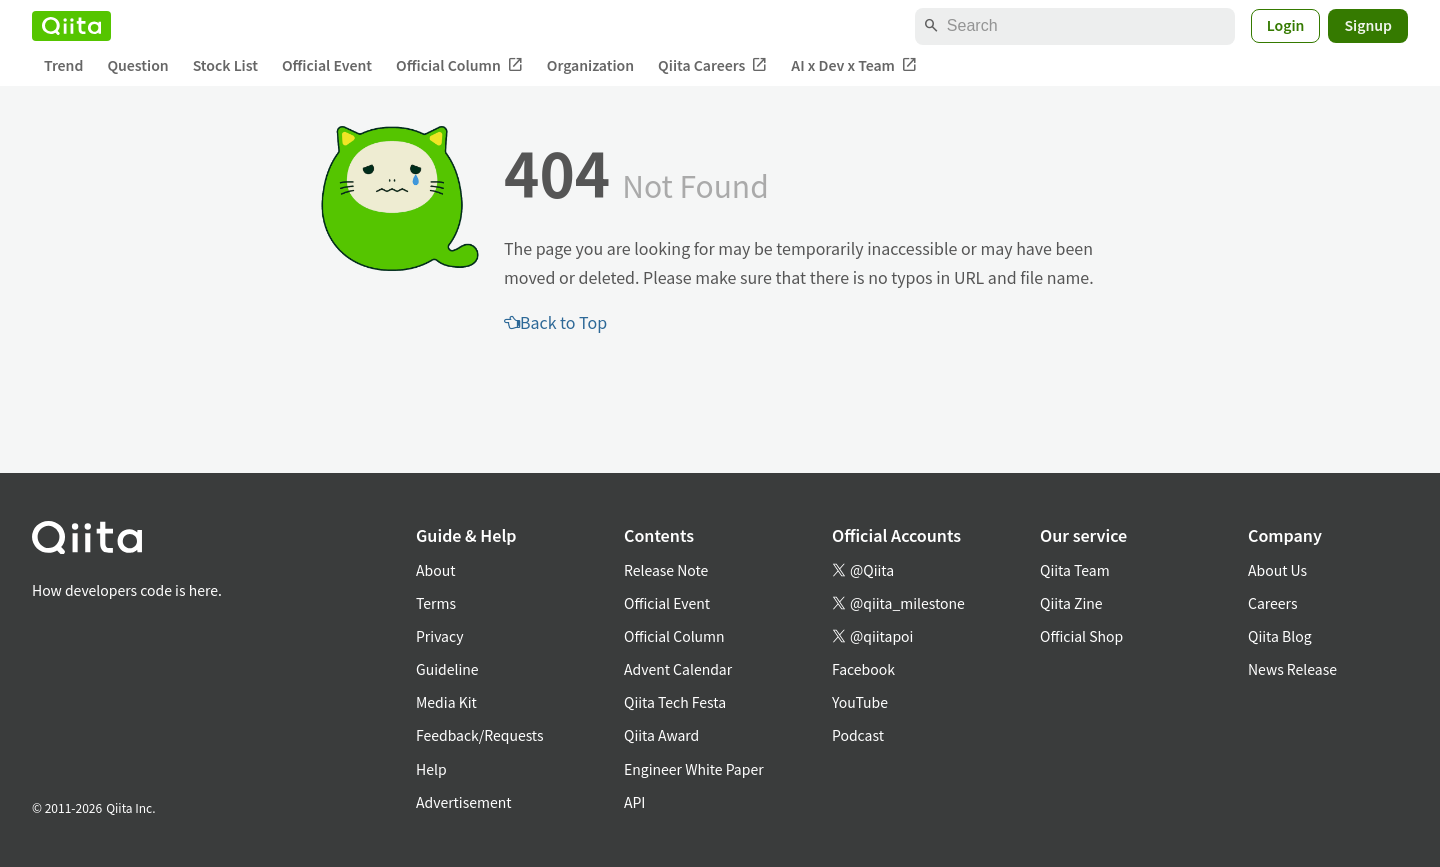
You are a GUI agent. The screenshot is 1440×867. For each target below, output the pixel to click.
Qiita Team (1075, 570)
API (634, 802)
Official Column (459, 65)
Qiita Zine (1071, 603)
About (435, 570)
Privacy (439, 636)
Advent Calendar (678, 669)
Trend (63, 65)
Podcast (858, 735)
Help (431, 769)
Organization (590, 65)
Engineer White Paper (694, 769)
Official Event (327, 65)
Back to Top (555, 322)
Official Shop (1081, 636)
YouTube (860, 702)
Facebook (863, 669)
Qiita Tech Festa (675, 702)
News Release (1292, 669)
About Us (1277, 570)
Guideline (447, 669)
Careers (1272, 603)
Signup (1368, 25)
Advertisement (464, 802)
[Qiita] (71, 26)
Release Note (666, 570)
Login (1286, 25)
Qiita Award (661, 735)
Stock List (225, 65)
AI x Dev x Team (854, 65)
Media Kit (446, 702)
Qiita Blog (1280, 636)
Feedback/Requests (480, 735)
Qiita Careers (712, 65)
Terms (436, 603)
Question (137, 65)
